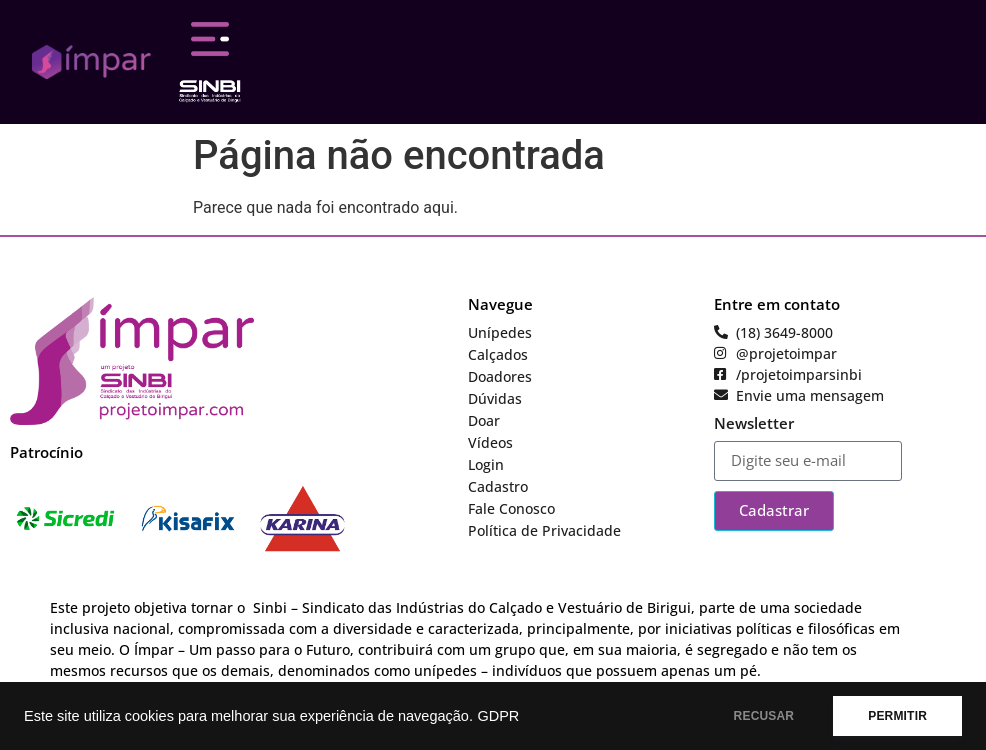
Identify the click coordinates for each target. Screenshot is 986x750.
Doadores (500, 376)
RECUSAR (764, 716)
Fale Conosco (511, 508)
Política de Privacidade (544, 530)
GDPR (498, 716)
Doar (484, 420)
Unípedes (500, 332)
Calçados (498, 354)
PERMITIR (897, 716)
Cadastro (498, 486)
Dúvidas (495, 398)
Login (486, 464)
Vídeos (490, 442)
